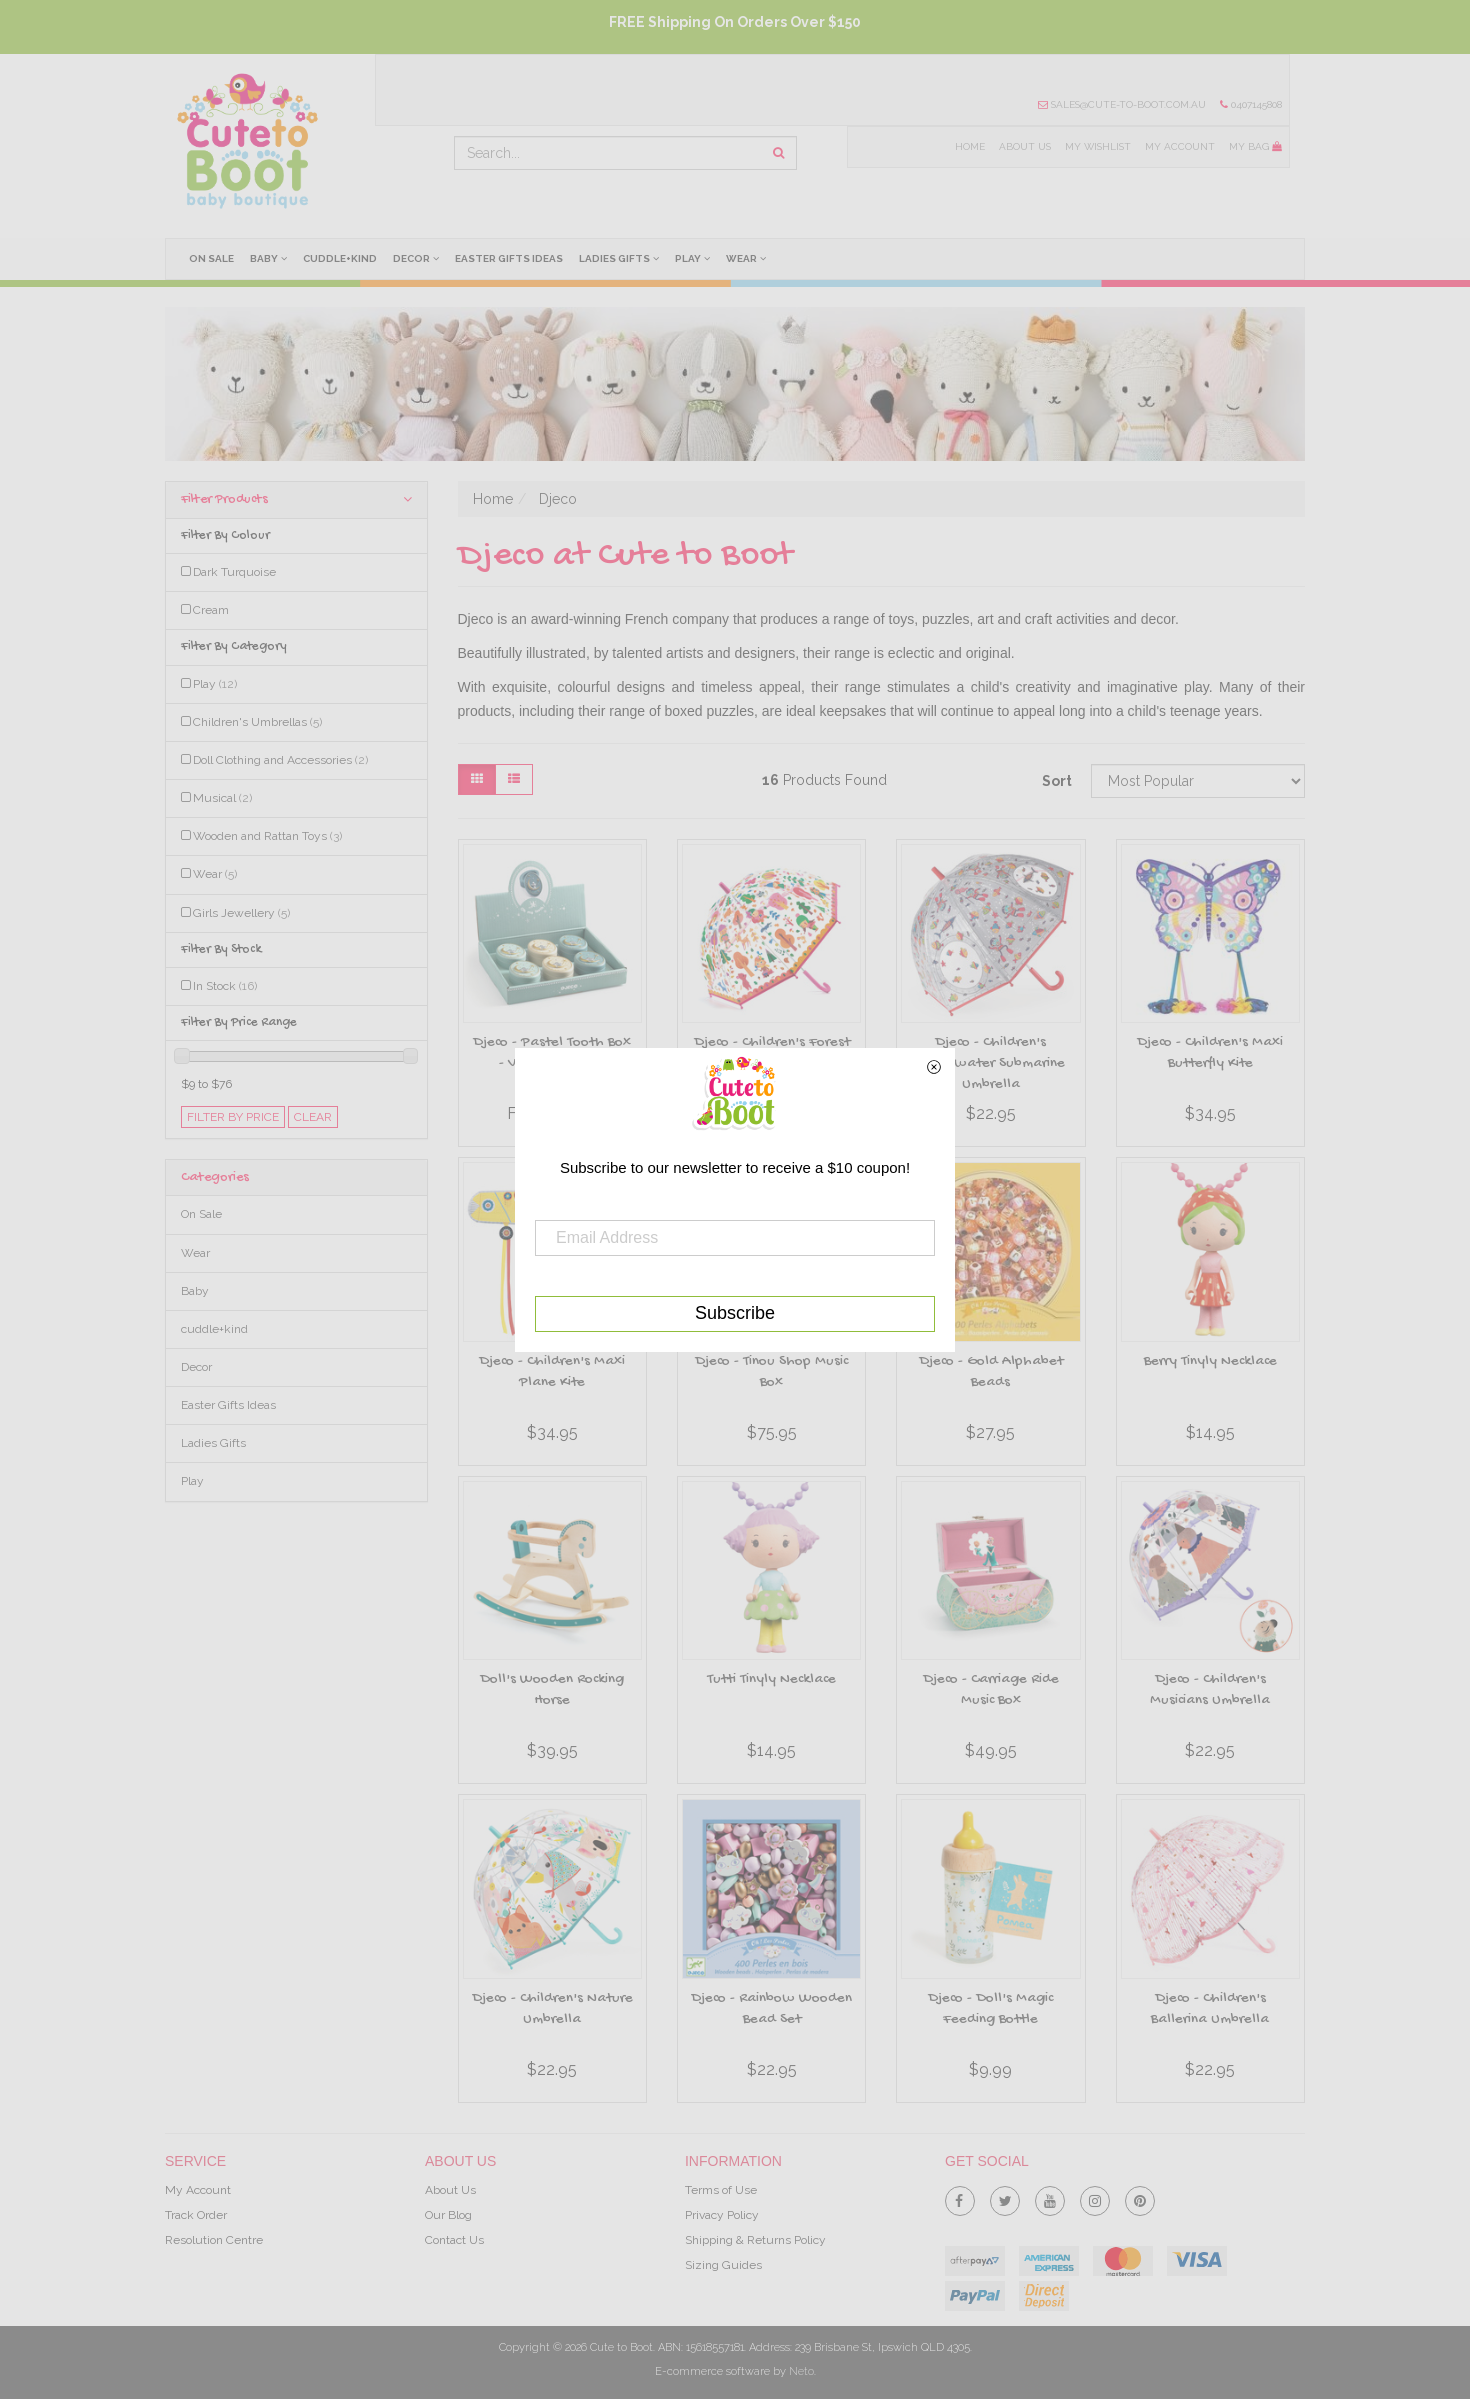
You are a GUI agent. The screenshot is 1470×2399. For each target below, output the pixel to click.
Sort (1057, 781)
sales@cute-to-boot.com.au (1122, 104)
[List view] (514, 779)
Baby (268, 258)
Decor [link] (196, 1367)
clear (313, 1117)
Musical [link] (222, 798)
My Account (1180, 146)
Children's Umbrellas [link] (257, 722)
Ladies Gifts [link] (213, 1443)
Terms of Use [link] (721, 2190)
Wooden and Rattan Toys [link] (267, 836)
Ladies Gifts (619, 258)
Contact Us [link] (454, 2240)
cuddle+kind (340, 258)
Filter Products (296, 499)
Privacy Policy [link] (722, 2215)
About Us (1025, 146)
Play (692, 258)
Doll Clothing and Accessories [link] (280, 760)
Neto (801, 2371)
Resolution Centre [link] (214, 2240)
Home (970, 146)
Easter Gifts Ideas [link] (228, 1405)
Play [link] (215, 684)
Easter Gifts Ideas (509, 258)
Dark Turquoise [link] (234, 572)
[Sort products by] (1198, 781)
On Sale (211, 258)
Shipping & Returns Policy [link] (755, 2240)
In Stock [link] (225, 986)
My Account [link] (198, 2190)
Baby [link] (195, 1291)
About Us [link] (450, 2190)
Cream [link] (211, 610)
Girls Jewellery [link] (241, 913)
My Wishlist (1098, 146)
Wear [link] (215, 874)
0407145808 (1251, 104)
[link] (960, 2197)
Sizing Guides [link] (723, 2265)
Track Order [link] (196, 2215)
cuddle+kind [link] (214, 1329)
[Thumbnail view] (477, 779)
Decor (416, 258)
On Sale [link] (201, 1214)
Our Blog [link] (448, 2215)
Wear (746, 258)
